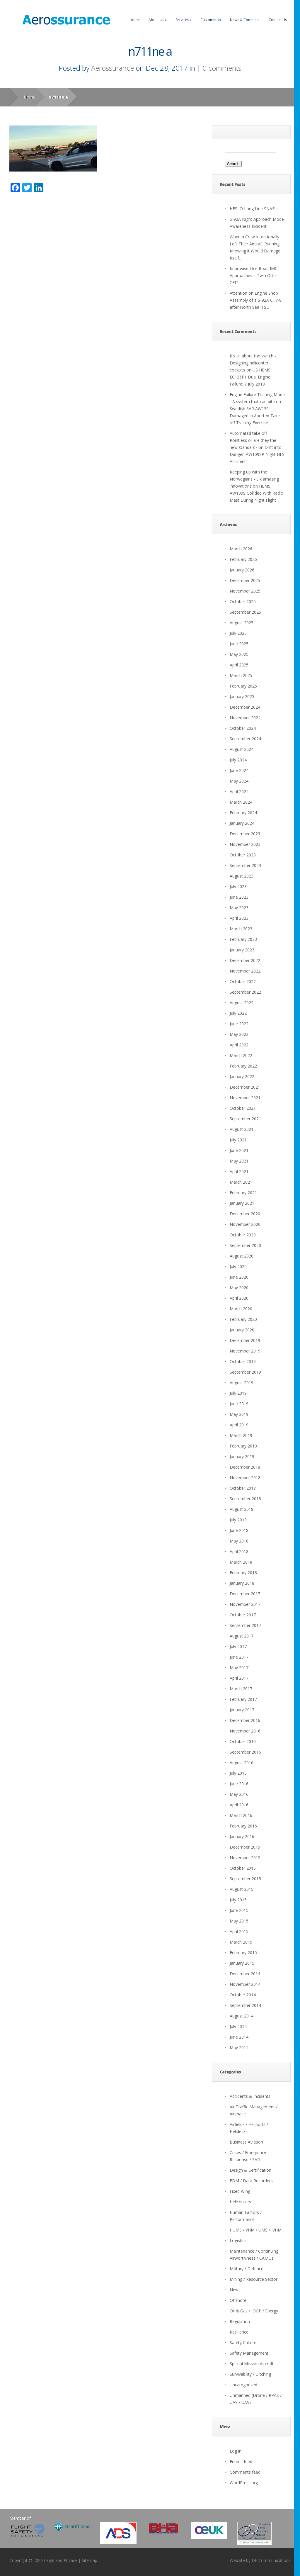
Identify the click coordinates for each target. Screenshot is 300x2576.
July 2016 (238, 1773)
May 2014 (239, 2047)
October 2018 (243, 1488)
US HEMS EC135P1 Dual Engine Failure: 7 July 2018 (250, 377)
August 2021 (241, 1129)
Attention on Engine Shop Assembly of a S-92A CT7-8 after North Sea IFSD (256, 300)
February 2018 (243, 1572)
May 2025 (239, 654)
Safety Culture (243, 2342)
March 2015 (241, 1942)
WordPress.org (244, 2482)
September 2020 (245, 1245)
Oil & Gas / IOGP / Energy (254, 2311)
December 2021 (245, 1087)
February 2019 (243, 1446)
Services (183, 19)
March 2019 (241, 1435)
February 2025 (243, 686)
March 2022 (241, 1055)
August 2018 (241, 1509)
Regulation (240, 2321)
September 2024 (245, 738)
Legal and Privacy (60, 2560)
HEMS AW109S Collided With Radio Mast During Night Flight (256, 493)
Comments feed (245, 2472)
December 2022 (245, 960)
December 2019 (245, 1340)
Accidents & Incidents (250, 2096)
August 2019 (241, 1382)
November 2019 (245, 1351)
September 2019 (245, 1372)
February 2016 (243, 1826)
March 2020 (241, 1308)
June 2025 (239, 643)
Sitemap (89, 2560)
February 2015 (243, 1952)
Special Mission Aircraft (252, 2363)
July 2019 (238, 1393)
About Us (158, 19)
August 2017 (241, 1636)
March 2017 (241, 1688)
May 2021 (239, 1161)
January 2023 (242, 950)
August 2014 (241, 2016)
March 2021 (241, 1182)
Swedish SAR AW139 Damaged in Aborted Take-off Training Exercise (255, 415)
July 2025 (238, 633)
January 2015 (242, 1963)
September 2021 (245, 1118)
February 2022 (243, 1066)
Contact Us (278, 19)
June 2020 (239, 1277)
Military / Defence (246, 2268)
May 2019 (239, 1414)
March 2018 (241, 1562)
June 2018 (239, 1530)
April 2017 (239, 1678)
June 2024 (239, 770)
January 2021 (242, 1203)
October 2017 (243, 1615)
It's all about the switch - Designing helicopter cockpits (253, 363)
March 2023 (241, 928)
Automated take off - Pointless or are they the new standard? (253, 440)
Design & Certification (250, 2170)
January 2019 (242, 1456)
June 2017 (239, 1657)
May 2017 (239, 1667)
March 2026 (241, 548)
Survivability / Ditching (250, 2374)
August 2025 (241, 622)
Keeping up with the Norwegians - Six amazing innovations (254, 479)
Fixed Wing (240, 2191)
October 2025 (243, 601)
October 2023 (243, 855)
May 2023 (239, 907)
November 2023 (245, 844)
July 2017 (238, 1646)
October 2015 (243, 1868)
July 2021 (238, 1140)
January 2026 (242, 570)
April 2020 (239, 1298)
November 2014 (245, 1984)
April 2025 (239, 665)
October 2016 (243, 1741)
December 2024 (245, 707)
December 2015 (245, 1847)
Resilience (239, 2332)
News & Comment (245, 19)
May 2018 (239, 1541)
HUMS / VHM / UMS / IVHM (256, 2230)
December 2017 (245, 1593)
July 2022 (238, 1013)
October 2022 (243, 981)
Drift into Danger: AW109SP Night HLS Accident (257, 454)
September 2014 (245, 2005)
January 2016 (242, 1836)
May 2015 (239, 1921)
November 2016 (245, 1731)
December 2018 (245, 1467)
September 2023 (245, 865)
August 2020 (241, 1256)
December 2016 (245, 1720)
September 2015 (245, 1878)
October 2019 (243, 1361)
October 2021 (243, 1108)
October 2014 (243, 1995)
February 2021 (243, 1192)
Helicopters (240, 2202)
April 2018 (239, 1551)
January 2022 (242, 1076)
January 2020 (242, 1330)
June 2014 (239, 2037)
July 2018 (238, 1520)
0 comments (221, 68)
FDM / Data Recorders (251, 2180)
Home (134, 19)
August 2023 (241, 876)
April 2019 (239, 1425)
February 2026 (243, 559)
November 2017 (245, 1604)
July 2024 (238, 760)
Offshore (238, 2300)
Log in (235, 2451)
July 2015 (238, 1900)
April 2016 (239, 1805)
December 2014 (245, 1973)
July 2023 (238, 886)
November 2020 (245, 1224)
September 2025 (245, 612)
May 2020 (239, 1287)
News (235, 2289)
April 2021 (239, 1171)
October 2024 (243, 728)
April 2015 (239, 1931)
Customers (210, 19)
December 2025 (245, 580)
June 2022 (239, 1023)
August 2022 (241, 1002)
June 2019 (239, 1403)
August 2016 (241, 1762)
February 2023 (243, 939)
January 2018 (242, 1583)
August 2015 (241, 1889)
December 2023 (245, 833)
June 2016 (239, 1783)
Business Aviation (246, 2142)
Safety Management (249, 2353)
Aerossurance (112, 68)
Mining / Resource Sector (253, 2279)
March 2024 (241, 802)
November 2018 (245, 1477)
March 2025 (241, 675)
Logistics (238, 2240)
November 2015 (245, 1857)
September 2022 (245, 992)
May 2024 (239, 781)
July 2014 (238, 2026)
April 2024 (239, 791)
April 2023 (239, 918)
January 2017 (242, 1710)
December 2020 (245, 1213)
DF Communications (271, 2560)
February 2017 (243, 1699)
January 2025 (242, 696)
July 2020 (238, 1266)
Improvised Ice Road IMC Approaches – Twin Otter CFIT (253, 275)
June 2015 (239, 1910)
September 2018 (245, 1498)
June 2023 (239, 897)
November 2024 (245, 717)
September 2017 (245, 1625)
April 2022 (239, 1045)
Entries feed (241, 2461)
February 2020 (243, 1319)
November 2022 (245, 971)
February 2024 (243, 812)
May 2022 (239, 1034)
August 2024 (241, 749)
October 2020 (243, 1235)
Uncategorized (243, 2384)
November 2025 (245, 591)
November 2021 (245, 1097)
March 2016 (241, 1815)
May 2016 (239, 1794)
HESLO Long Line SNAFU (253, 208)
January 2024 (242, 823)
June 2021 (239, 1150)
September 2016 (245, 1752)
